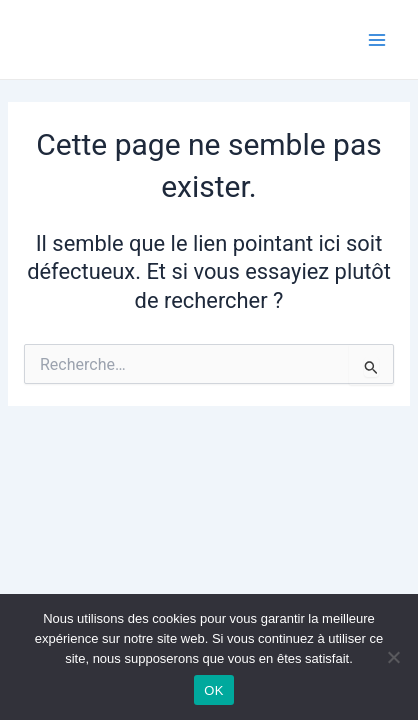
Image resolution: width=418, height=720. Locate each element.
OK (213, 690)
